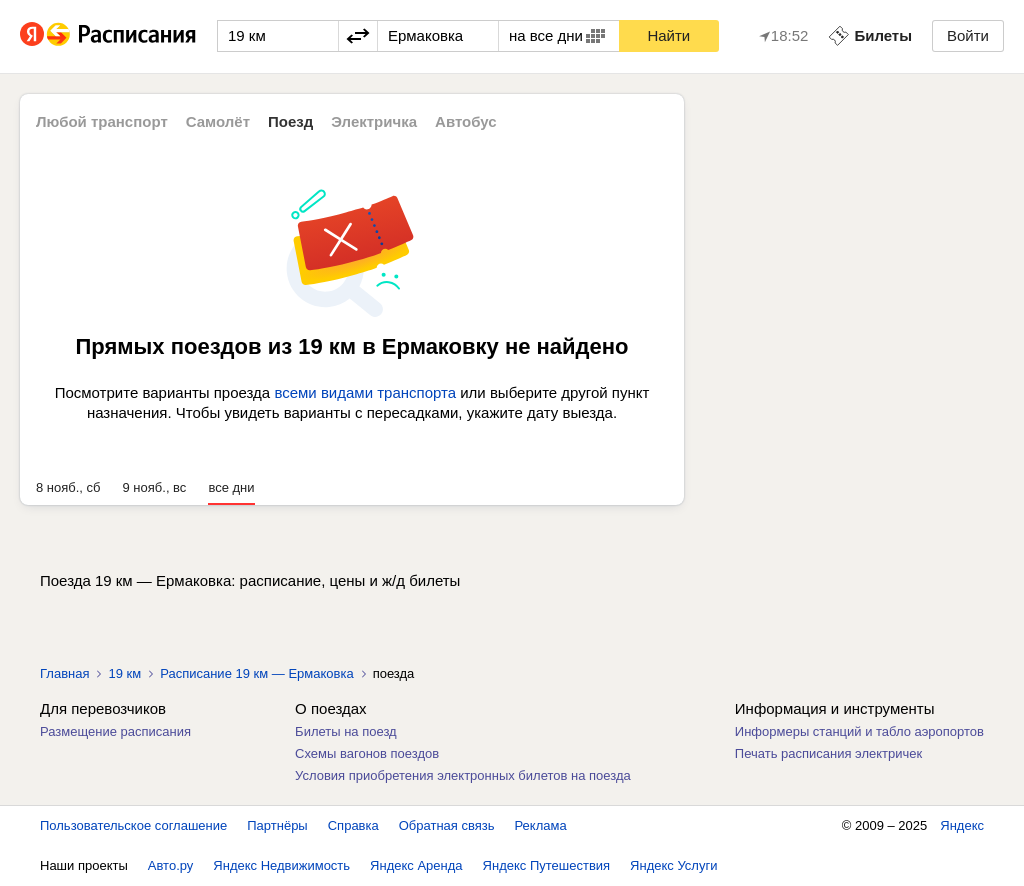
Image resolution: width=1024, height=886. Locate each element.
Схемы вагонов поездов (367, 753)
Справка (353, 825)
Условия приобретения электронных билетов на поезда (463, 775)
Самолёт (218, 121)
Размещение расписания (115, 731)
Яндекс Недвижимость (281, 865)
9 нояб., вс (155, 487)
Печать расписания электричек (828, 753)
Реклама (541, 825)
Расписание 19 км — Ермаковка (256, 673)
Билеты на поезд (346, 731)
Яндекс (962, 825)
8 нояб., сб (68, 487)
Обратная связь (447, 825)
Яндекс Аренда (416, 865)
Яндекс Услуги (673, 865)
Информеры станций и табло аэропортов (859, 731)
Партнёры (277, 825)
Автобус (466, 121)
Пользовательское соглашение (133, 825)
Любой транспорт (102, 121)
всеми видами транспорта (365, 392)
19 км (124, 673)
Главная (64, 673)
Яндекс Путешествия (547, 865)
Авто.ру (171, 865)
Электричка (374, 121)
